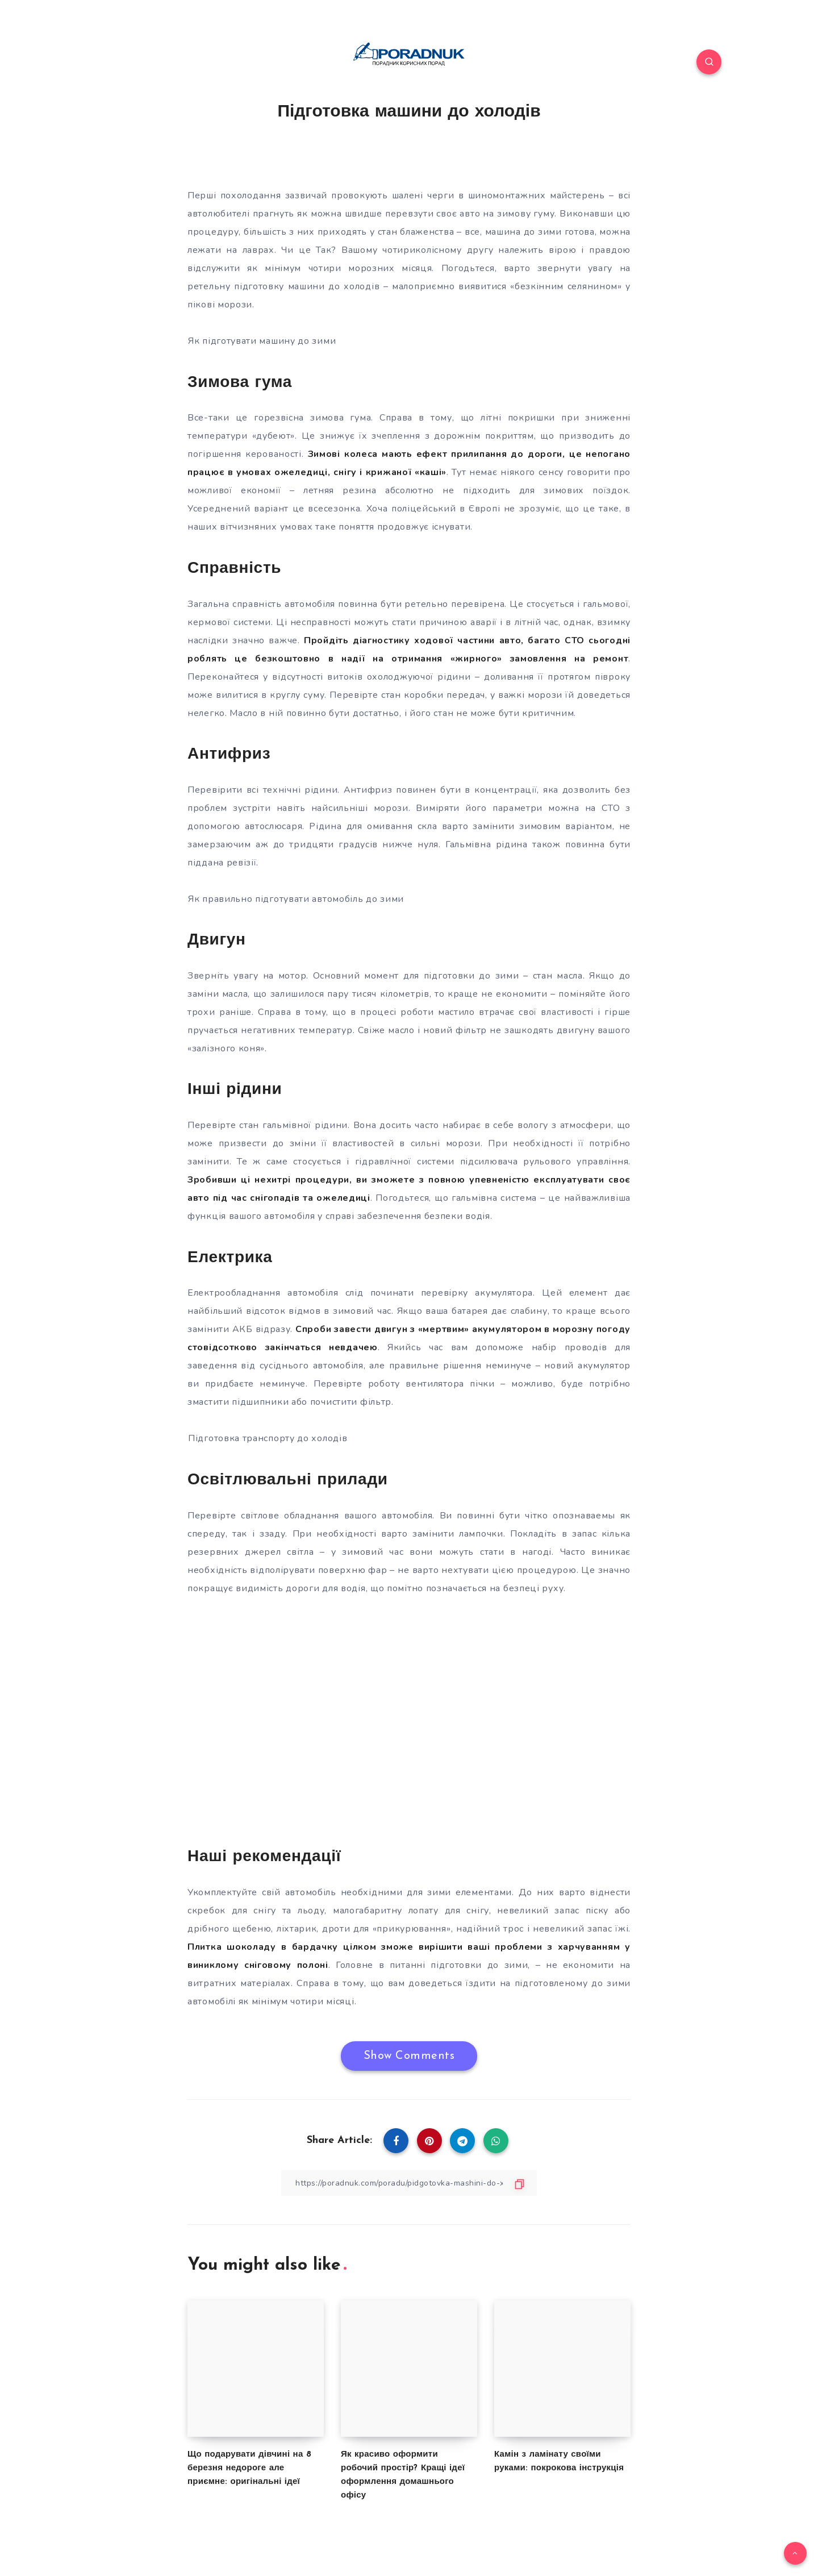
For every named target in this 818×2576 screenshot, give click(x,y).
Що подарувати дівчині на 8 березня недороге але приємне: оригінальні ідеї (249, 2468)
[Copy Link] (409, 2183)
